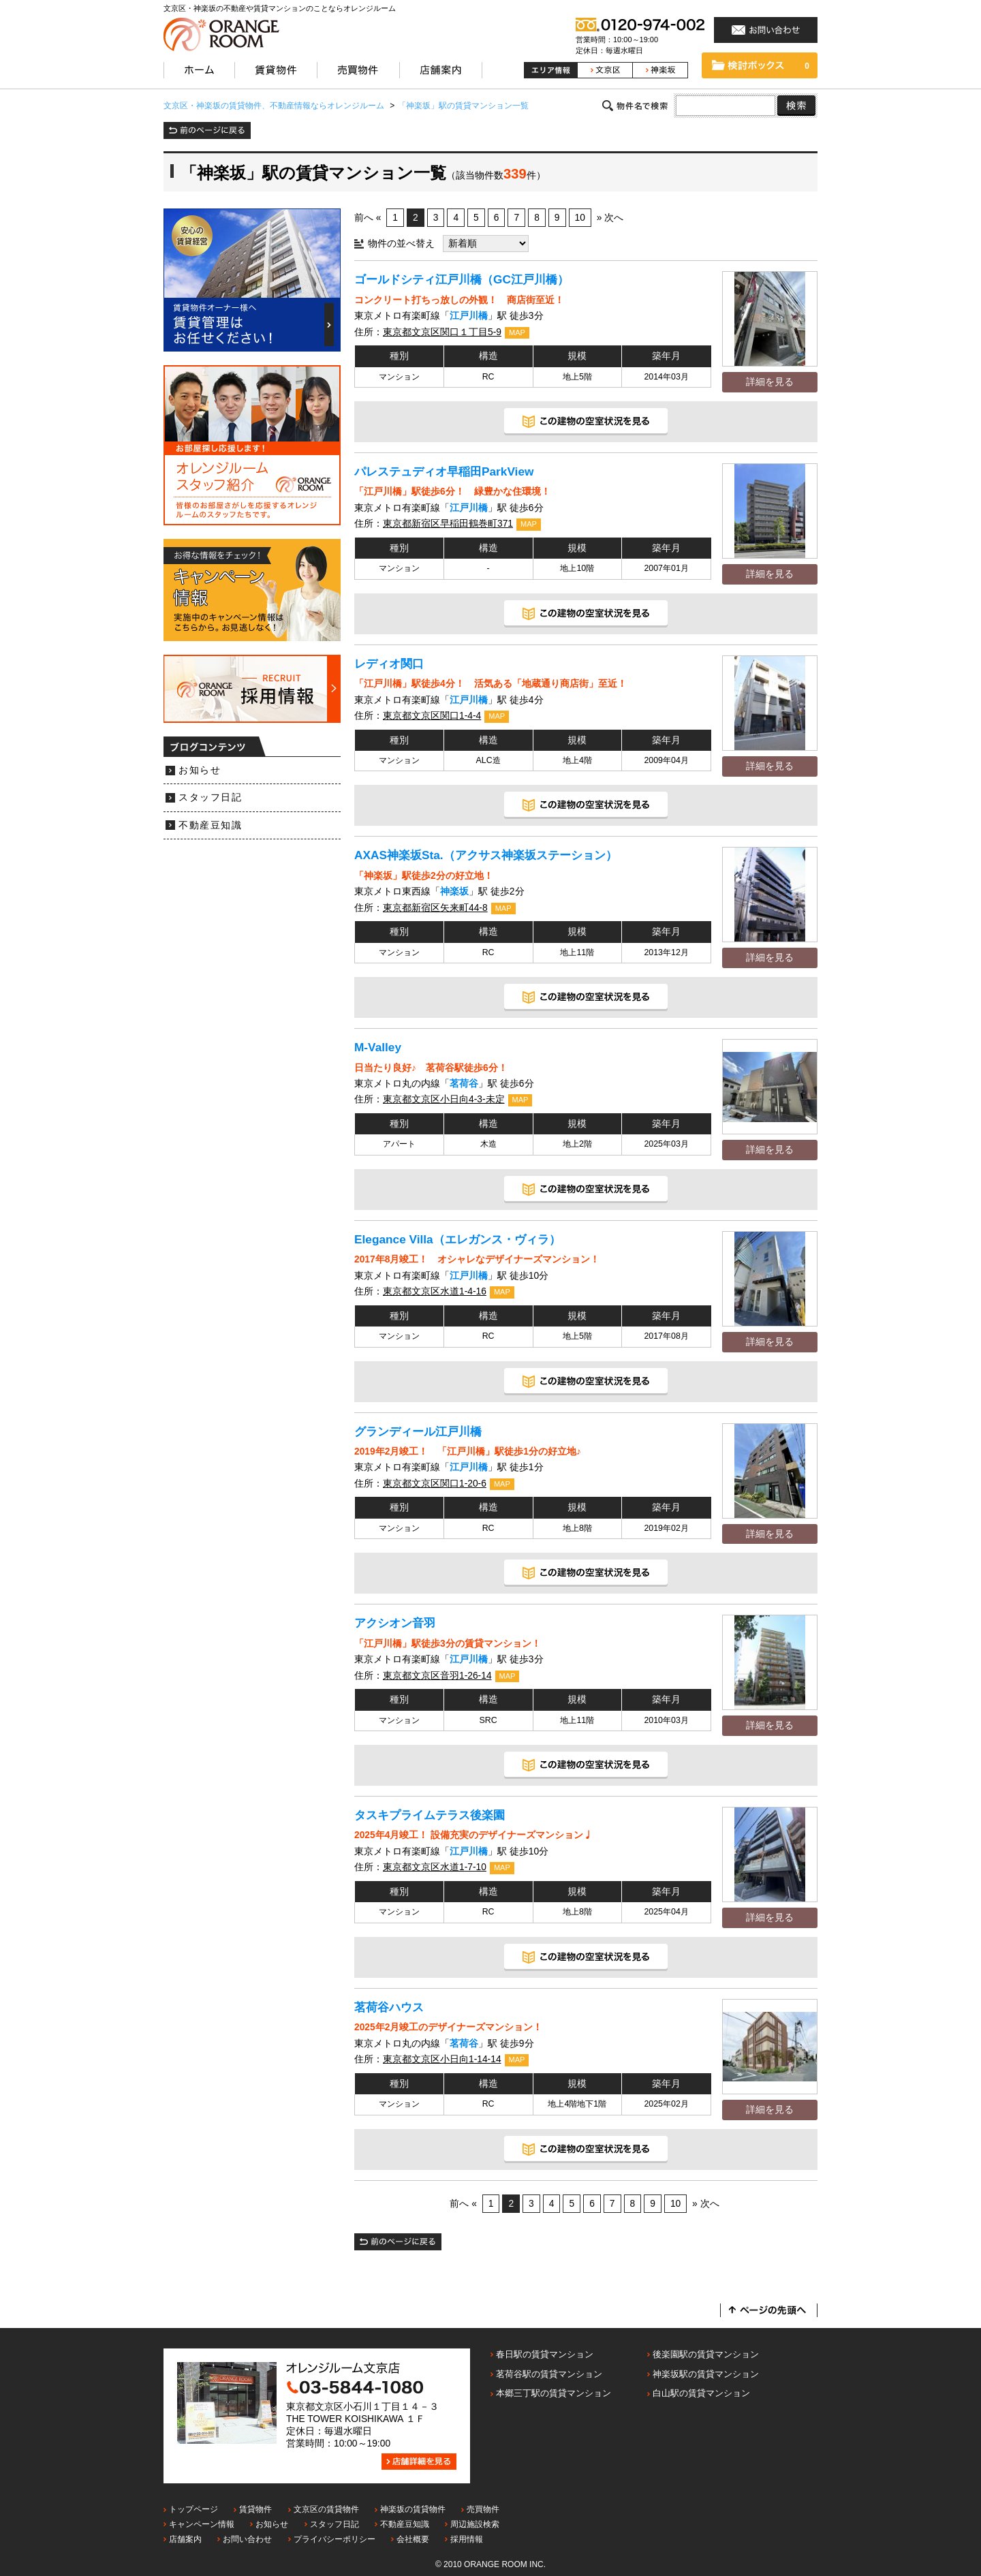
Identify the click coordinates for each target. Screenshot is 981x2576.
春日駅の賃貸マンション (544, 2354)
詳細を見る (770, 382)
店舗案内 (185, 2539)
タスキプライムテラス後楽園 (429, 1815)
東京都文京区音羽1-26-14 (437, 1676)
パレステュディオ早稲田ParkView (443, 471)
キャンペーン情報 (201, 2524)
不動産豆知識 (210, 825)
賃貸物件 (255, 2509)
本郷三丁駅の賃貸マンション (553, 2393)
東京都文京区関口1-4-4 (432, 716)
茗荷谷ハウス (389, 2007)
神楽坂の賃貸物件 (413, 2509)
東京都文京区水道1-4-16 (434, 1291)
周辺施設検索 (474, 2524)
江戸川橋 (469, 316)
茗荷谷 (464, 1083)
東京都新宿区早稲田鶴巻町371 (448, 523)
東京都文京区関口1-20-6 (434, 1483)
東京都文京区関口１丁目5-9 (442, 332)
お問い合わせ (247, 2539)
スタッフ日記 (210, 797)
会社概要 (412, 2539)
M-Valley (377, 1047)
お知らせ (199, 770)
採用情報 (466, 2539)
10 (580, 218)
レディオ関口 (389, 663)
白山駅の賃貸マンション (701, 2393)
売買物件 (483, 2509)
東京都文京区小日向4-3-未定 (444, 1099)
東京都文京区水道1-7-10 (434, 1867)
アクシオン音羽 (394, 1623)
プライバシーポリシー (334, 2539)
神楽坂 (454, 891)
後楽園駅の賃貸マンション (706, 2354)
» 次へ (610, 218)
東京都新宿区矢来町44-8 (435, 908)
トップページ (193, 2509)
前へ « (368, 218)
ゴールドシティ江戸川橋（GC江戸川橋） (461, 279)
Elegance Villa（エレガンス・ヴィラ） (457, 1239)
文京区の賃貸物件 (326, 2509)
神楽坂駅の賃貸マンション (706, 2374)
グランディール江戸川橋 (418, 1431)
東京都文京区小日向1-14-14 (442, 2059)
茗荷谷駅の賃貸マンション (549, 2374)
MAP (517, 332)
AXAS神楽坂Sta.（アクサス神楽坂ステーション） (485, 855)
